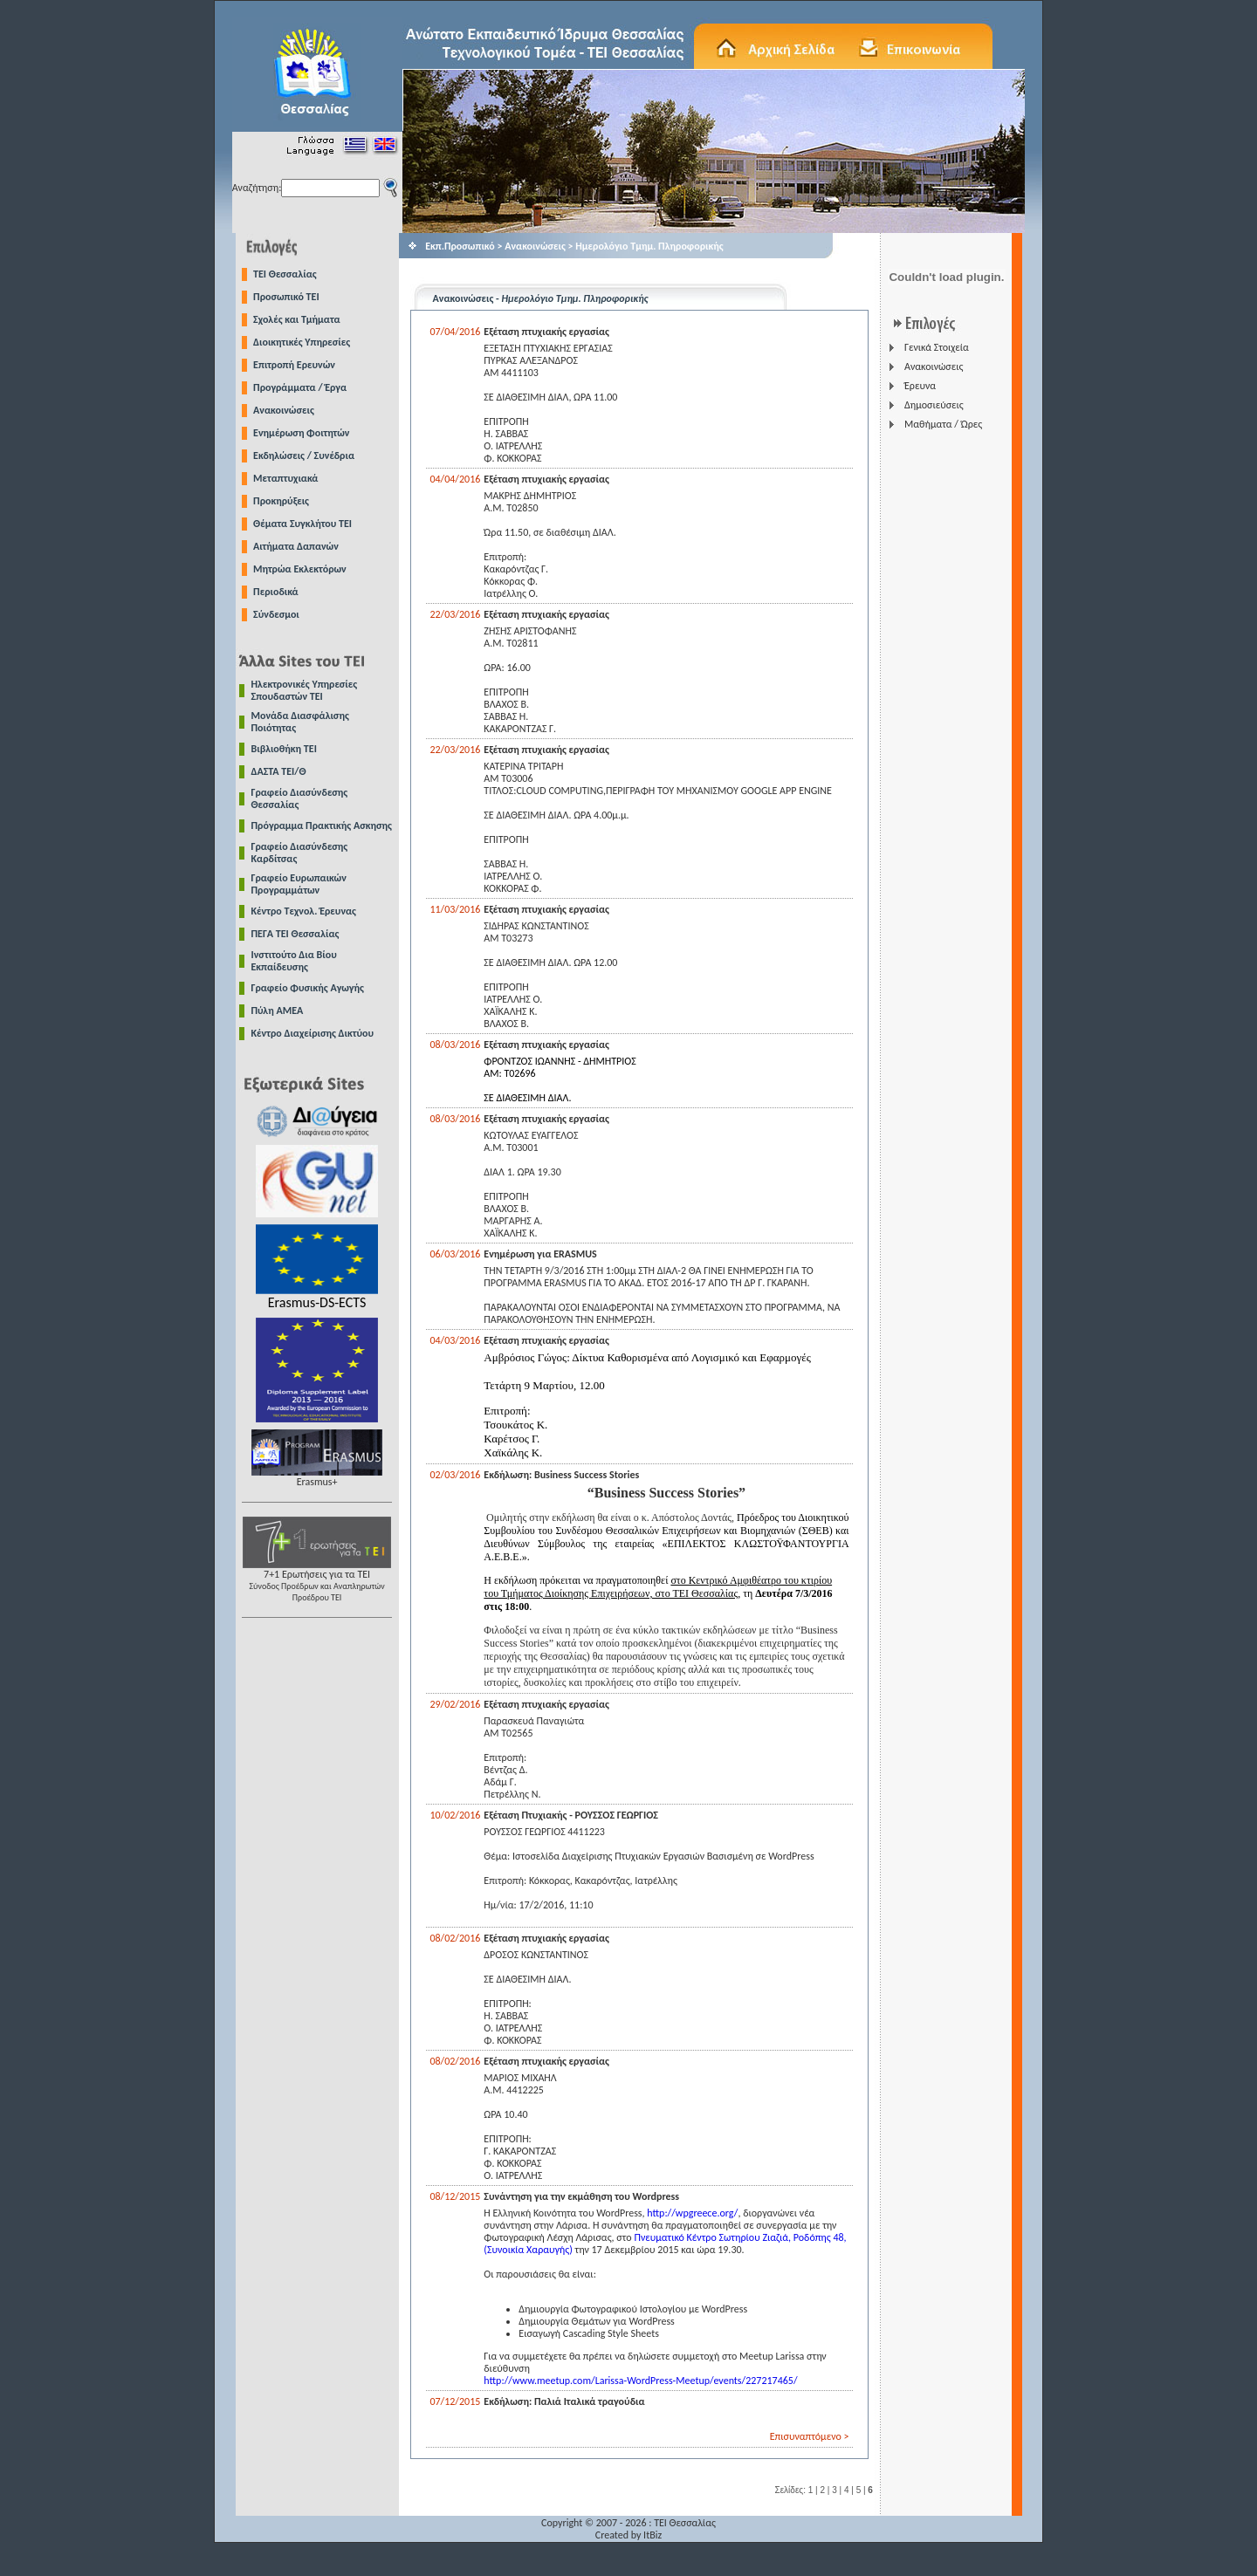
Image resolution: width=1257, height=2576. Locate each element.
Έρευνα (920, 386)
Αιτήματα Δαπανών (296, 546)
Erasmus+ (316, 1477)
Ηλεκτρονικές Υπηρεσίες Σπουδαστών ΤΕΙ (304, 690)
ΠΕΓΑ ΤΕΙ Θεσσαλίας (295, 934)
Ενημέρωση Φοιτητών (301, 433)
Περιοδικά (276, 592)
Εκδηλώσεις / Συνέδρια (303, 455)
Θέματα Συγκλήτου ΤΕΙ (302, 523)
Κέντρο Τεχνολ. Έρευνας (304, 911)
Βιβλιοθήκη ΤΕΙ (284, 749)
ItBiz (652, 2535)
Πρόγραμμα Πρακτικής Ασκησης (321, 825)
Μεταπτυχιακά (285, 478)
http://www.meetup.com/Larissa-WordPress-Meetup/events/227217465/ (640, 2380)
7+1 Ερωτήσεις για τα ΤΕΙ (317, 1581)
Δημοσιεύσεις (934, 405)
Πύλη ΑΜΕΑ (277, 1010)
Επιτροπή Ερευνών (294, 365)
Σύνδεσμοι (276, 614)
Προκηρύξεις (281, 501)
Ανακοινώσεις (283, 410)
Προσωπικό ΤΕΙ (286, 297)
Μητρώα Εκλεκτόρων (300, 569)
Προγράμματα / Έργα (300, 387)
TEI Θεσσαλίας (285, 274)
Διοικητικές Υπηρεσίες (301, 342)
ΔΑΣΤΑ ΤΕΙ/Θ (278, 771)
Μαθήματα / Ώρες (943, 424)
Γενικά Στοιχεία (936, 347)
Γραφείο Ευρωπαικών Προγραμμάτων (299, 884)
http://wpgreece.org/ (692, 2213)
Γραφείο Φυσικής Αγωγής (307, 988)
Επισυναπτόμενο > (809, 2436)
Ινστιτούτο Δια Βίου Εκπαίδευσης (294, 961)
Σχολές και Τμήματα (296, 319)
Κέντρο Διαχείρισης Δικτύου (312, 1033)
